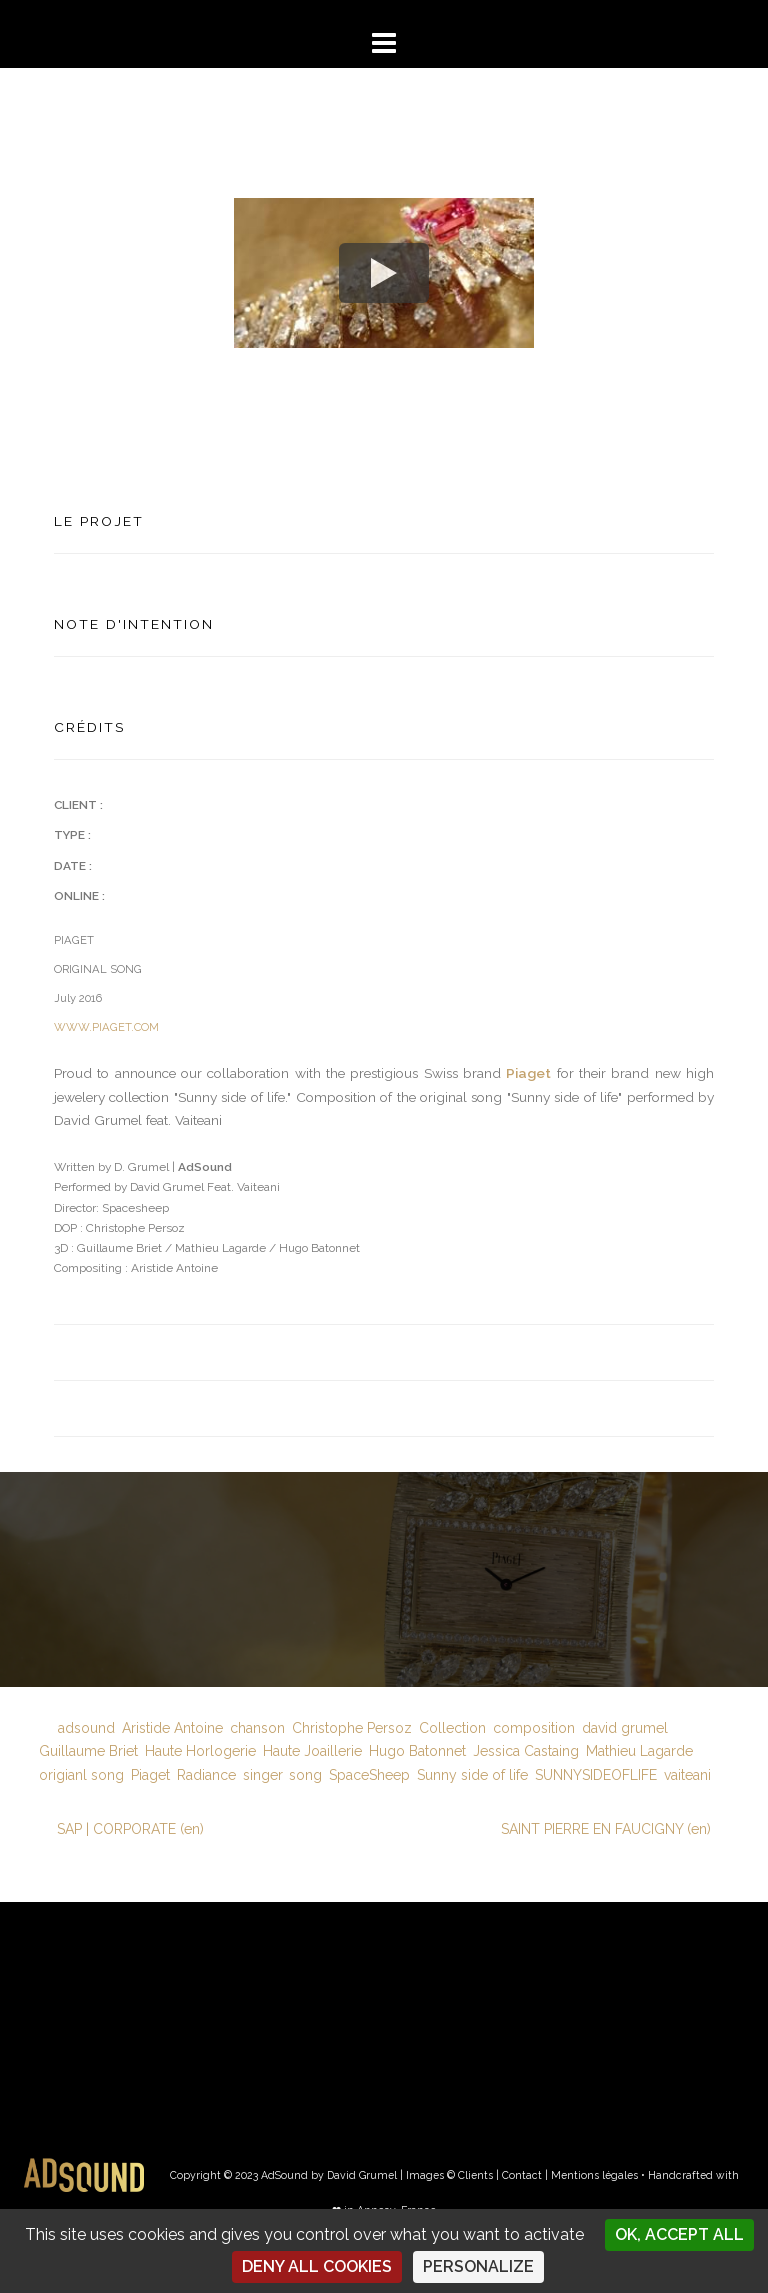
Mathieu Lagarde (639, 1751)
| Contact (519, 2175)
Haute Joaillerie (312, 1751)
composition (534, 1728)
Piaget (528, 1073)
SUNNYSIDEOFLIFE (596, 1775)
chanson (257, 1728)
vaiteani (687, 1775)
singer (262, 1775)
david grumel (625, 1728)
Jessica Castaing (526, 1751)
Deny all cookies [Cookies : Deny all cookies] (317, 2266)
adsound (86, 1728)
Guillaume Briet (88, 1751)
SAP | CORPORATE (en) (130, 1829)
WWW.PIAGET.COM (106, 1027)
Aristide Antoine (172, 1728)
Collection (452, 1728)
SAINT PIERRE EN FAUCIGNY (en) (606, 1829)
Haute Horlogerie (200, 1751)
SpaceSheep (369, 1775)
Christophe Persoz (352, 1728)
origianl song (81, 1775)
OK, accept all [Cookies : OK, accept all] (679, 2234)
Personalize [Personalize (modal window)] (478, 2266)
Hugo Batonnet (417, 1751)
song (305, 1775)
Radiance (206, 1775)
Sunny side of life (472, 1775)
